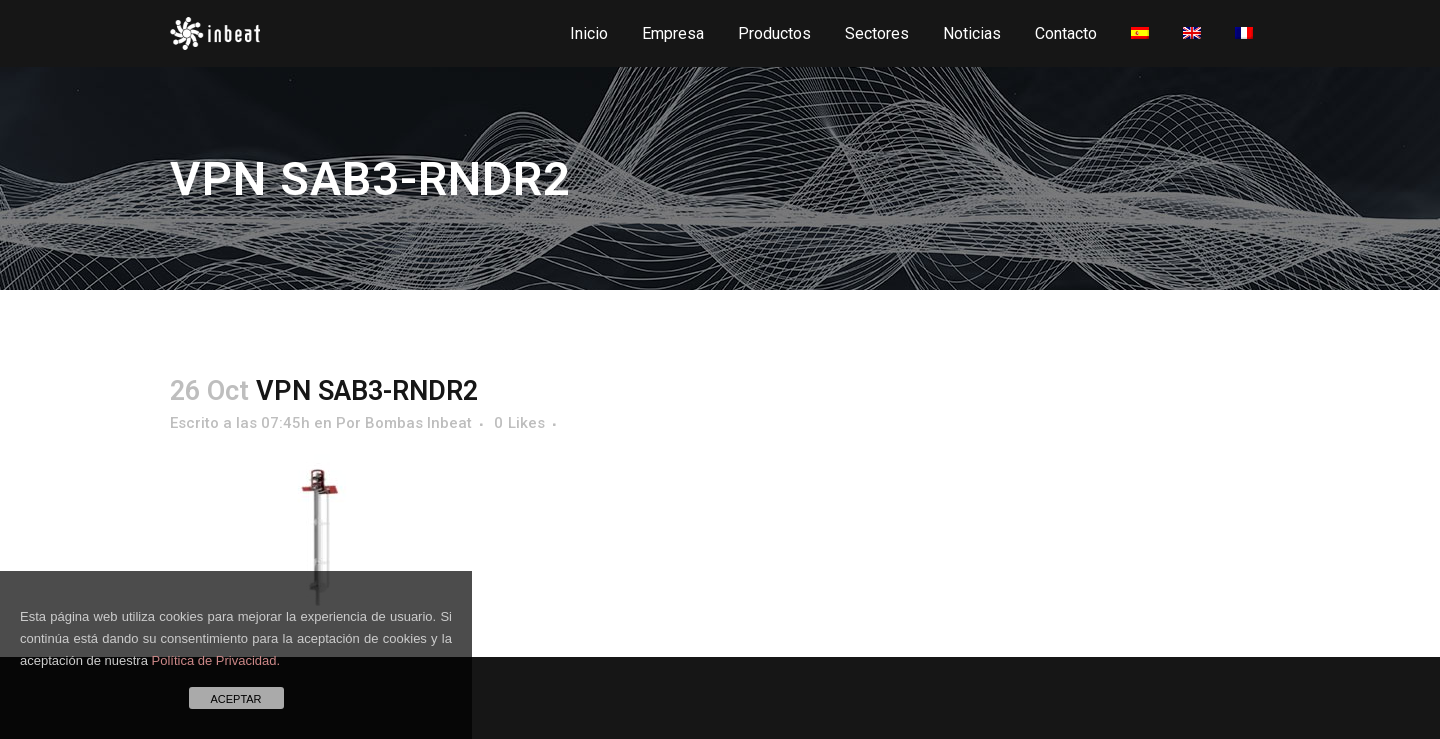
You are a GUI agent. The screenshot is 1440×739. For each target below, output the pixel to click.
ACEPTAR (235, 699)
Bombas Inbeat (418, 423)
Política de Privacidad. (216, 660)
